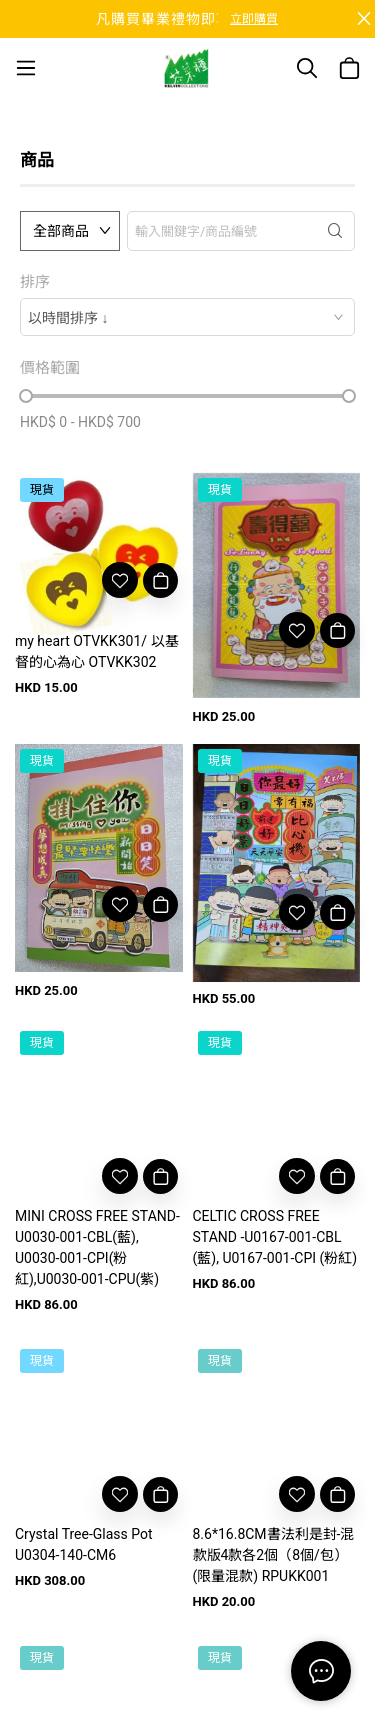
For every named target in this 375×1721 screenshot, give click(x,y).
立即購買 (254, 19)
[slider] (26, 396)
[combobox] (187, 317)
